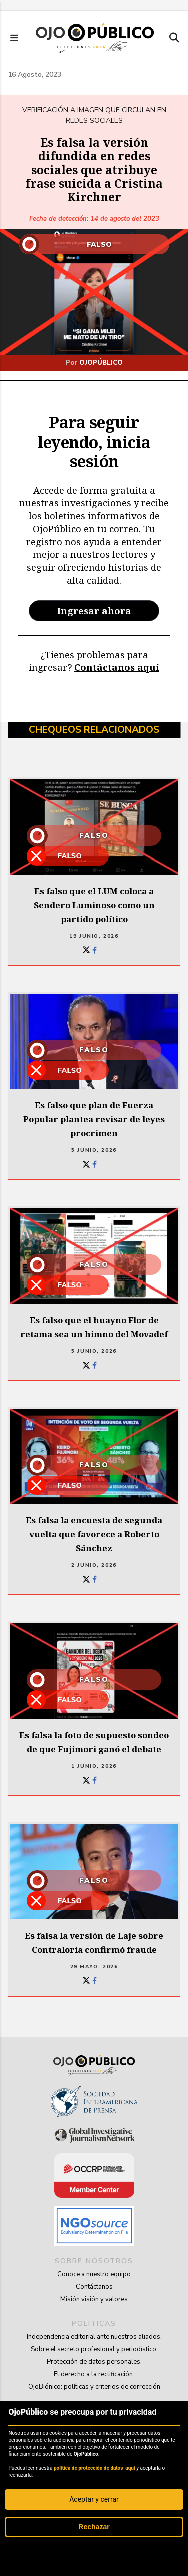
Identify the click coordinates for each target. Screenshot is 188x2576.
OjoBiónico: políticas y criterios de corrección (94, 2386)
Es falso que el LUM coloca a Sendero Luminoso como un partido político (94, 905)
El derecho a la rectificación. (94, 2374)
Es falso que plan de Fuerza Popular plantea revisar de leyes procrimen (94, 1119)
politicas (94, 2323)
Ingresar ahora (94, 610)
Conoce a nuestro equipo (94, 2274)
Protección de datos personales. (94, 2361)
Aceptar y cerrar (94, 2499)
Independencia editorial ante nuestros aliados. (94, 2336)
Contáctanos (94, 2286)
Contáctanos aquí (116, 667)
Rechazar (93, 2527)
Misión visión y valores (94, 2299)
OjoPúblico (101, 362)
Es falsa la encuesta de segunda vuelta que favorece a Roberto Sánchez (94, 1534)
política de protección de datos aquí (94, 2468)
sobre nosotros (94, 2261)
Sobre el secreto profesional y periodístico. (94, 2349)
